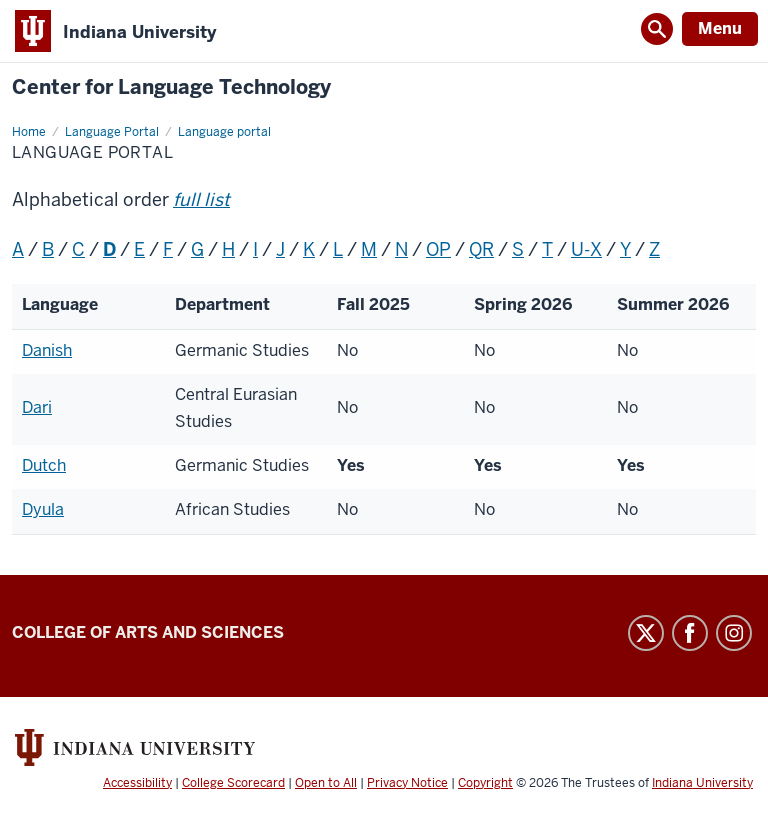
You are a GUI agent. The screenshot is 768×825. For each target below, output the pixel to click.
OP (438, 249)
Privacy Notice (407, 783)
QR (481, 249)
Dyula (43, 509)
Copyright (485, 783)
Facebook (690, 633)
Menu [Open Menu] (720, 28)
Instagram (734, 633)
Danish (47, 350)
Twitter (646, 633)
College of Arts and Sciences (148, 632)
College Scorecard (233, 783)
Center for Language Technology (171, 87)
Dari (37, 407)
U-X (586, 249)
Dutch (44, 465)
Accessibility (137, 783)
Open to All (326, 783)
